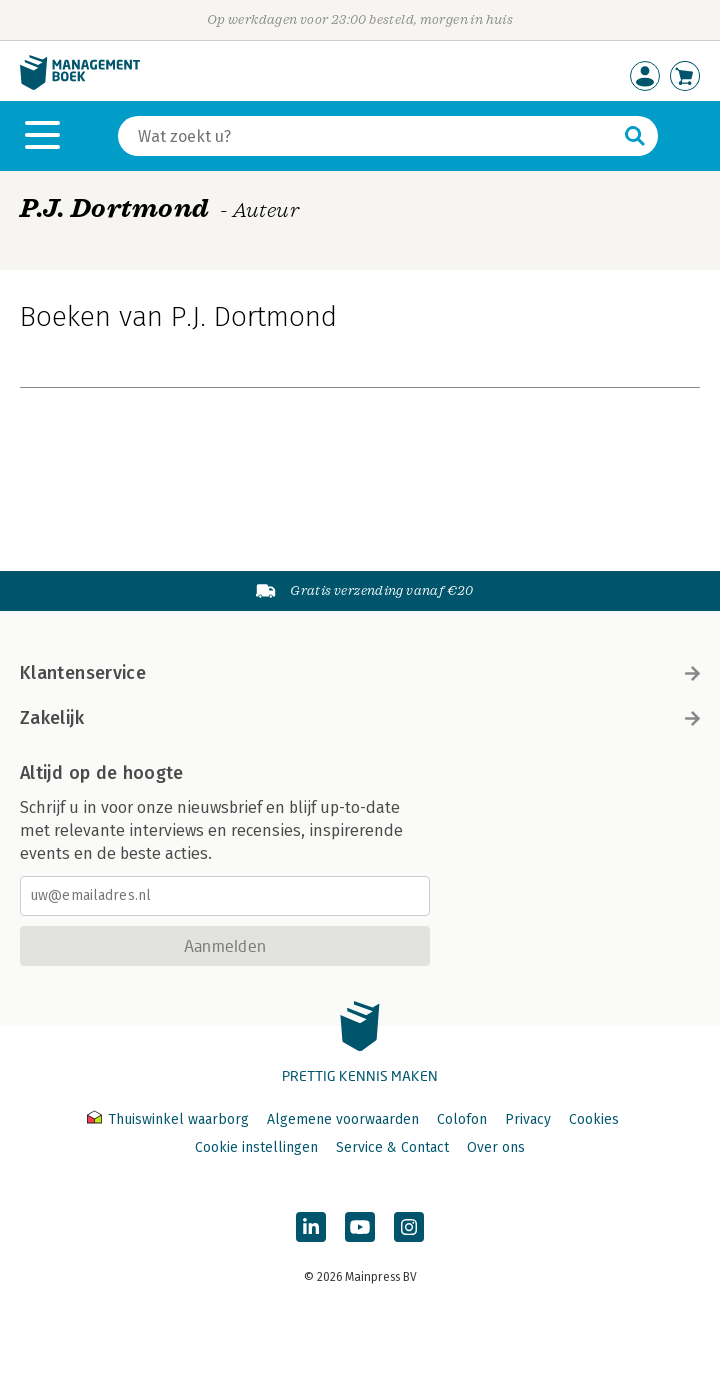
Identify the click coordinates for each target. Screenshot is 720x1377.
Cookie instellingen (256, 1147)
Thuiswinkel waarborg (170, 1119)
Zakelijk (360, 718)
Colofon (462, 1119)
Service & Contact (392, 1147)
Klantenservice (360, 673)
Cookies (594, 1119)
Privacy (528, 1119)
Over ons (496, 1147)
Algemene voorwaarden (343, 1119)
